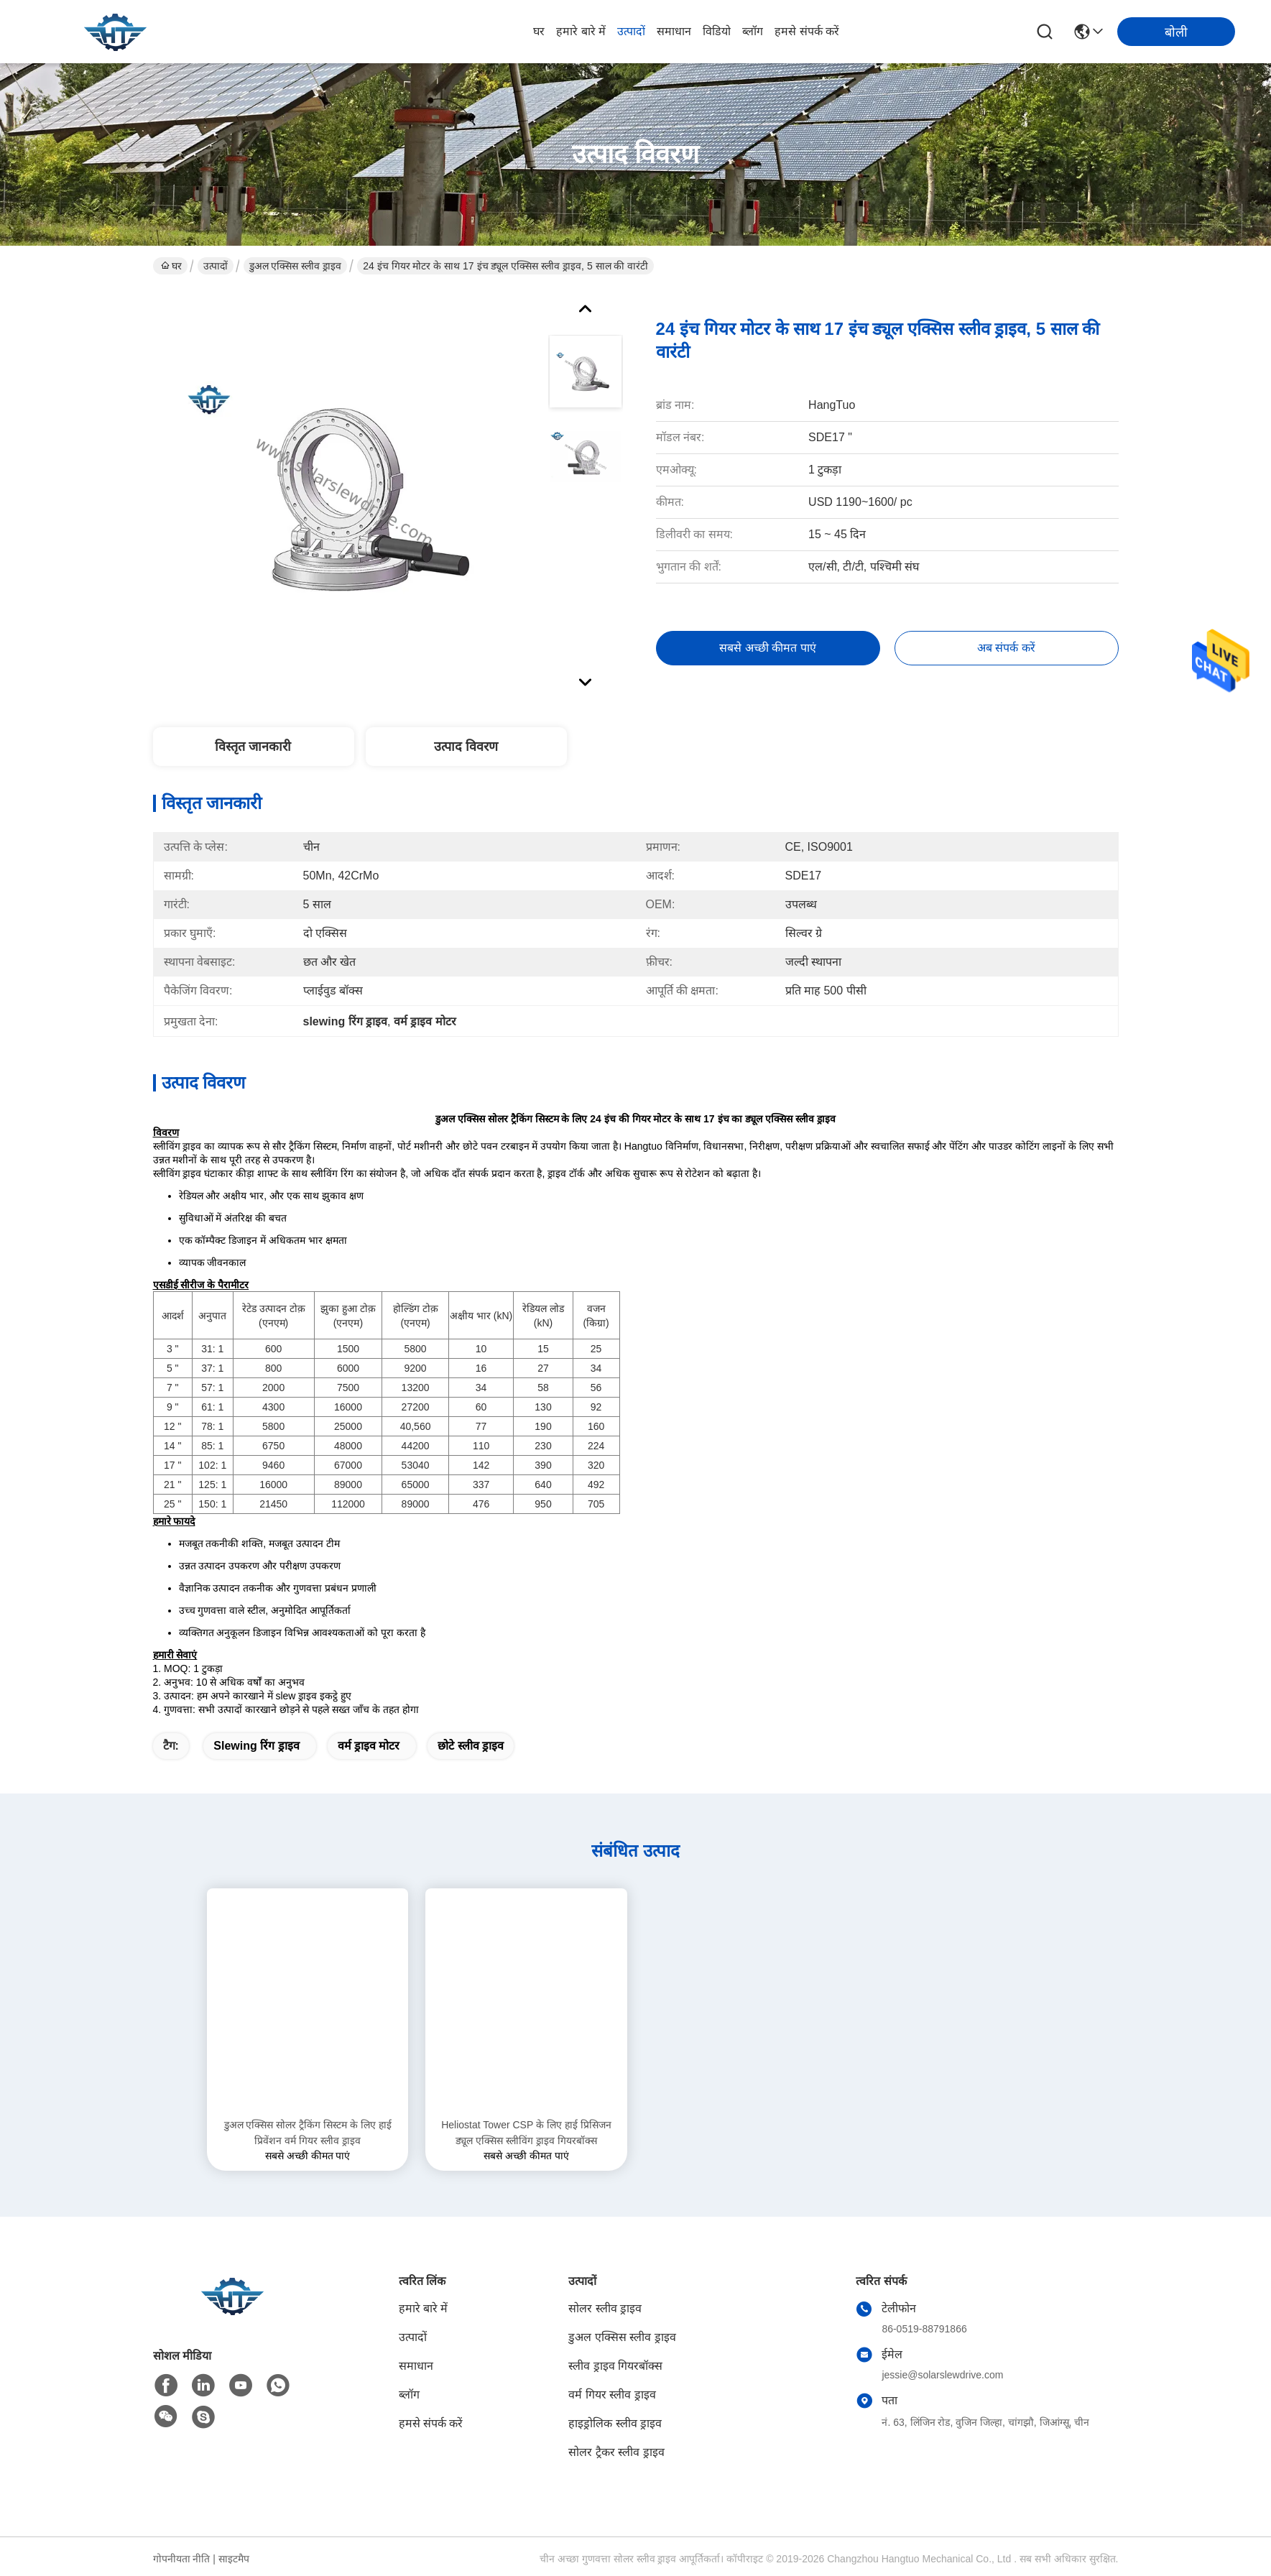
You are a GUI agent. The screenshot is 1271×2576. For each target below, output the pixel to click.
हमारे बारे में (581, 31)
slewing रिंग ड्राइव (256, 1746)
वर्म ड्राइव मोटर (369, 1746)
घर (539, 31)
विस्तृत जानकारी (253, 746)
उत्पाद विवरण (466, 746)
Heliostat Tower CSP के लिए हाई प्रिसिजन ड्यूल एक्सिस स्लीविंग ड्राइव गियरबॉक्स (526, 2132)
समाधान (674, 31)
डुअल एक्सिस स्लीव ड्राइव (295, 266)
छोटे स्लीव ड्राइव (471, 1746)
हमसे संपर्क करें (807, 31)
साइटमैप (233, 2559)
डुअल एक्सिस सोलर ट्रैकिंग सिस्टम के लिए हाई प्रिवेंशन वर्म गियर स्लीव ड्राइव (308, 2132)
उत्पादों (631, 31)
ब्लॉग (752, 31)
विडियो (717, 31)
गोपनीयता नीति (182, 2559)
